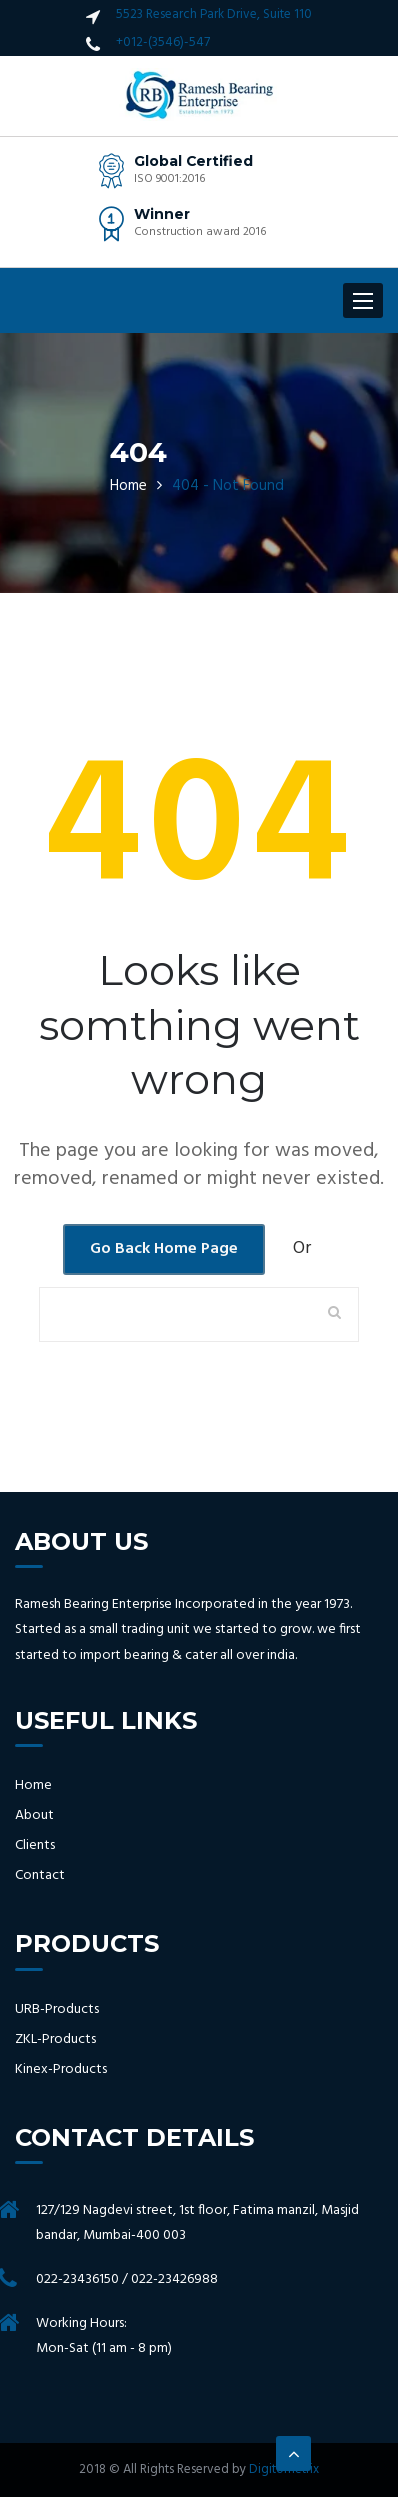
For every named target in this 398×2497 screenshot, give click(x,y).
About (34, 1816)
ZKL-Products (55, 2040)
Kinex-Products (61, 2070)
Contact (40, 1876)
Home (128, 486)
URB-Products (57, 2010)
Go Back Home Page (164, 1249)
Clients (35, 1846)
